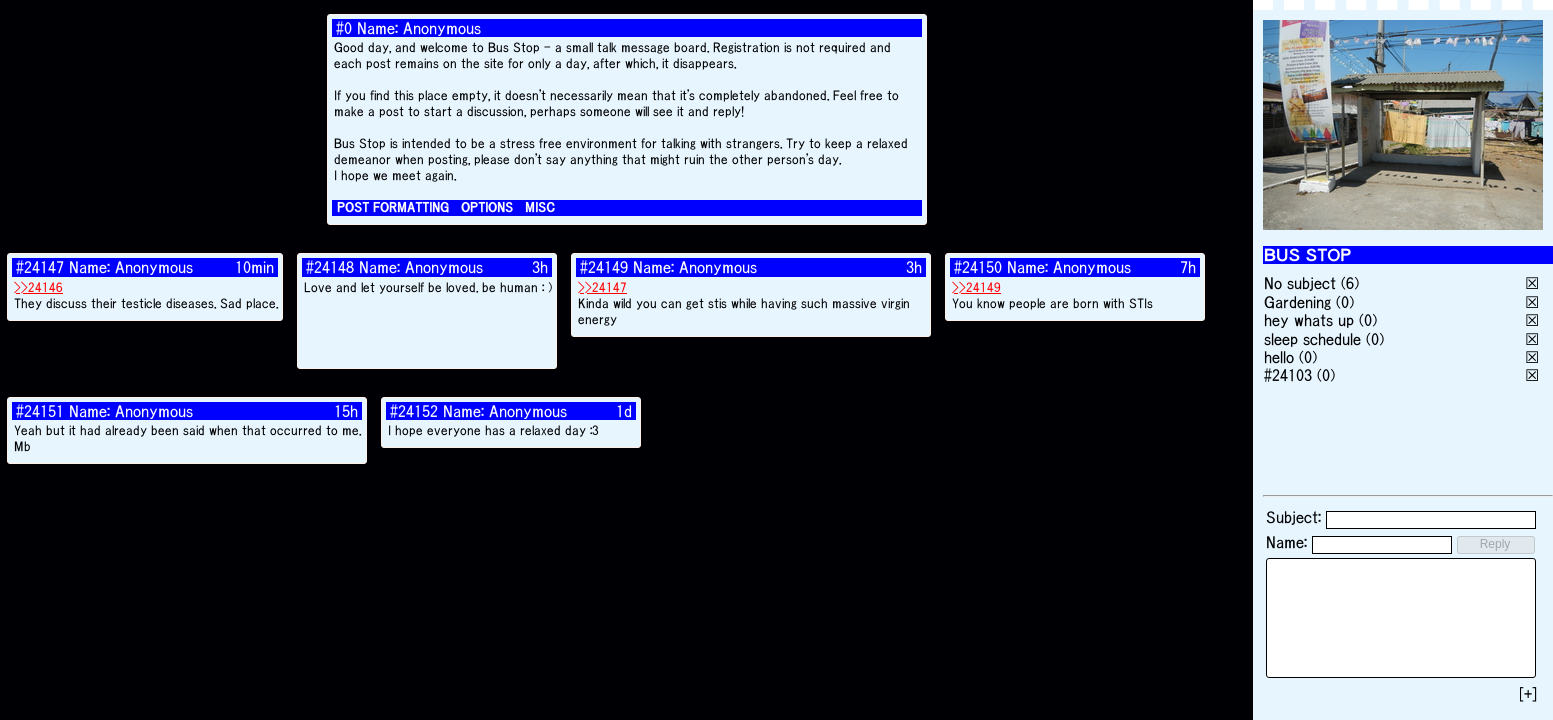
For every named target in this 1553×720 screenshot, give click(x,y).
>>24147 (602, 287)
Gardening (1297, 302)
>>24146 (38, 287)
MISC (540, 207)
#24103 (1288, 375)
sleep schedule (1312, 339)
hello (1279, 357)
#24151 (40, 411)
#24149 (604, 267)
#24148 (330, 267)
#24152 (414, 411)
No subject (1302, 283)
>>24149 (976, 287)
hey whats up (1309, 320)
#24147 (40, 267)
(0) (1345, 302)
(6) (1350, 283)
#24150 (978, 267)
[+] (1528, 694)
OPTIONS (487, 207)
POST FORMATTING (393, 207)
